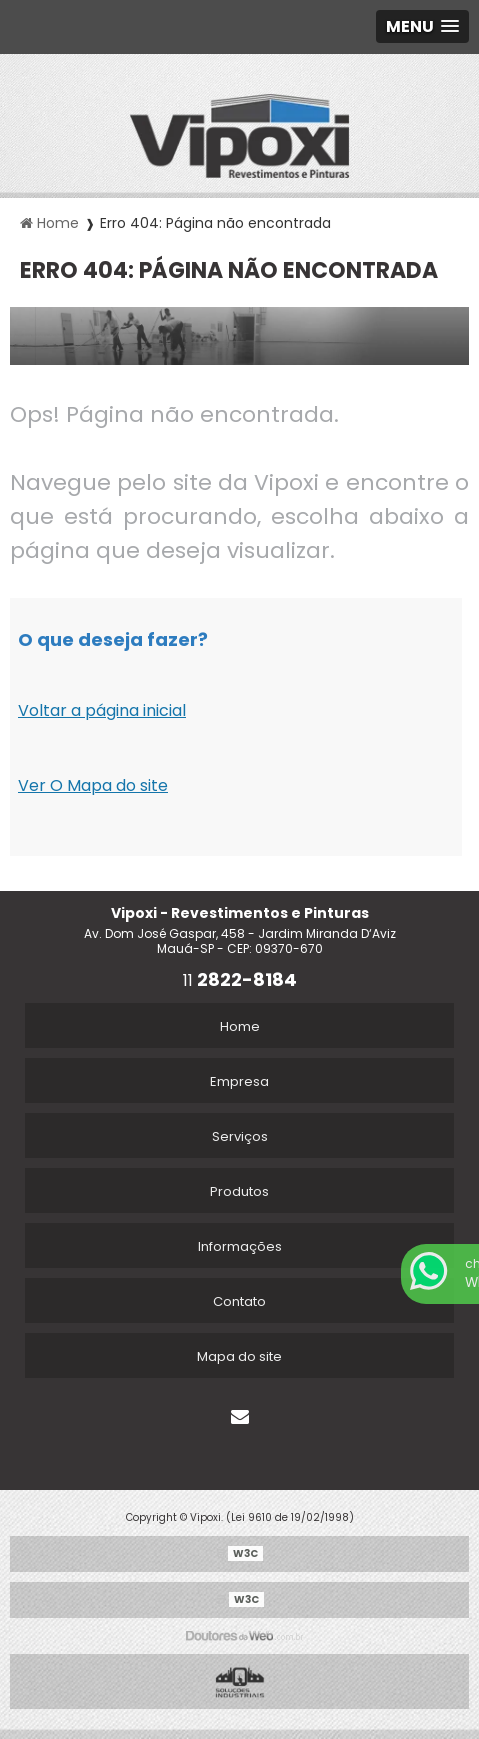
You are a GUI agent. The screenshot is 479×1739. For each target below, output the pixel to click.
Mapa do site (239, 1356)
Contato (239, 1301)
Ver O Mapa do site (93, 785)
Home (240, 1026)
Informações (240, 1246)
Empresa (239, 1081)
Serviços (240, 1136)
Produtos (239, 1191)
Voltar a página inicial (102, 710)
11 (240, 980)
